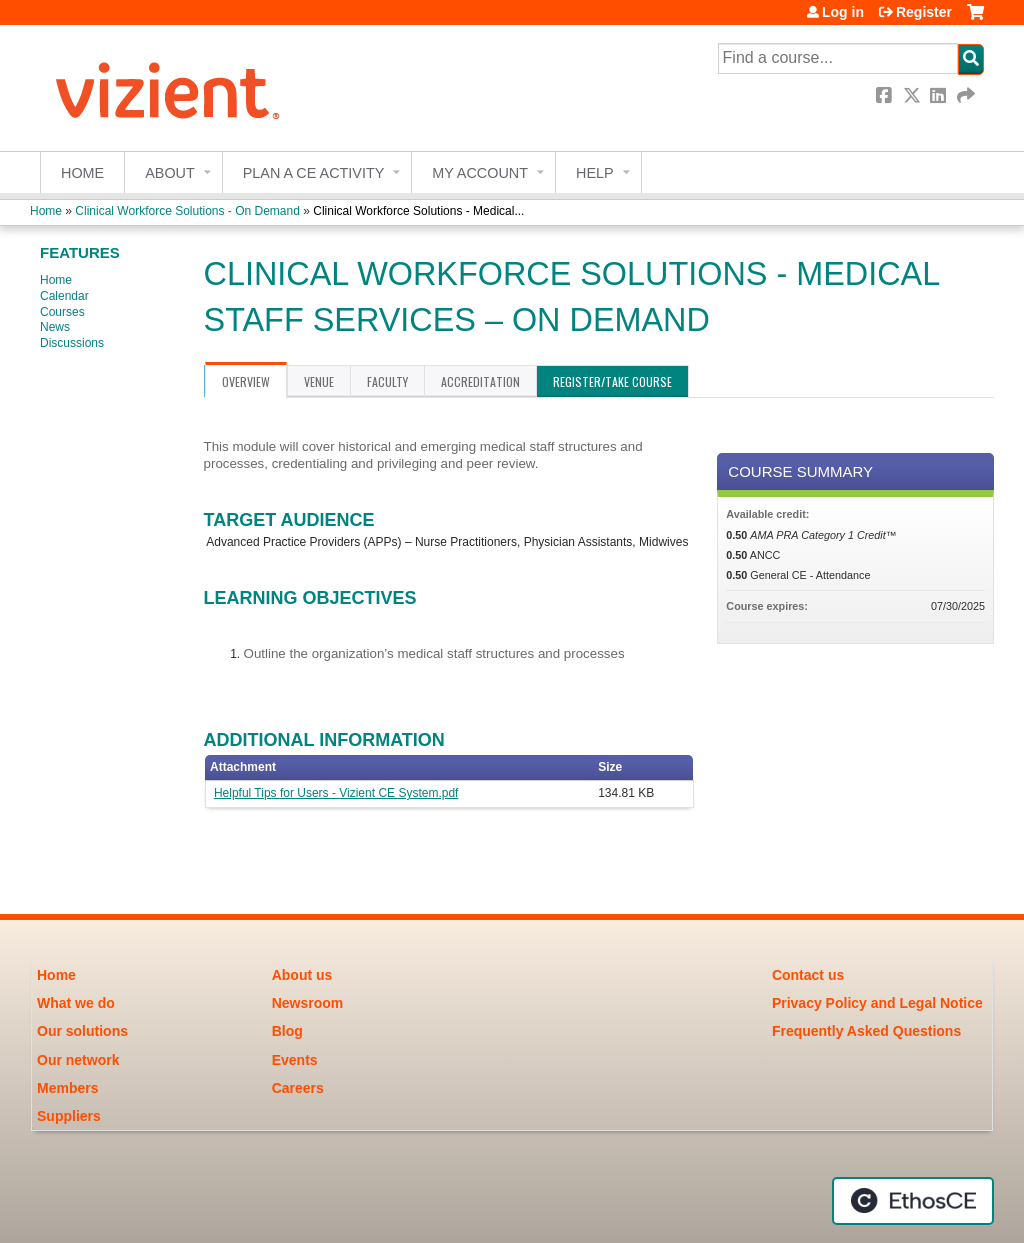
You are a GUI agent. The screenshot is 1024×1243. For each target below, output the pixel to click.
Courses (62, 312)
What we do (76, 1003)
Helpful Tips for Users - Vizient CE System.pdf (336, 793)
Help (595, 173)
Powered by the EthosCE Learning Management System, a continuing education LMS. (913, 1201)
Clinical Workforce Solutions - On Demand (187, 211)
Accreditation (480, 381)
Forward (967, 95)
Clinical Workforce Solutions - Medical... (418, 211)
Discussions (72, 343)
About (170, 173)
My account (480, 173)
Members (67, 1088)
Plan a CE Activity (314, 173)
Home (82, 173)
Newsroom (308, 1003)
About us (302, 975)
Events (295, 1060)
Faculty (387, 381)
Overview (246, 381)
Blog (287, 1031)
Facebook (886, 95)
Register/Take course (612, 381)
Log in (843, 12)
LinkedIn (940, 95)
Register (924, 12)
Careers (298, 1088)
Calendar (64, 296)
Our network (78, 1060)
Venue (319, 381)
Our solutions (82, 1031)
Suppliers (69, 1116)
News (55, 327)
